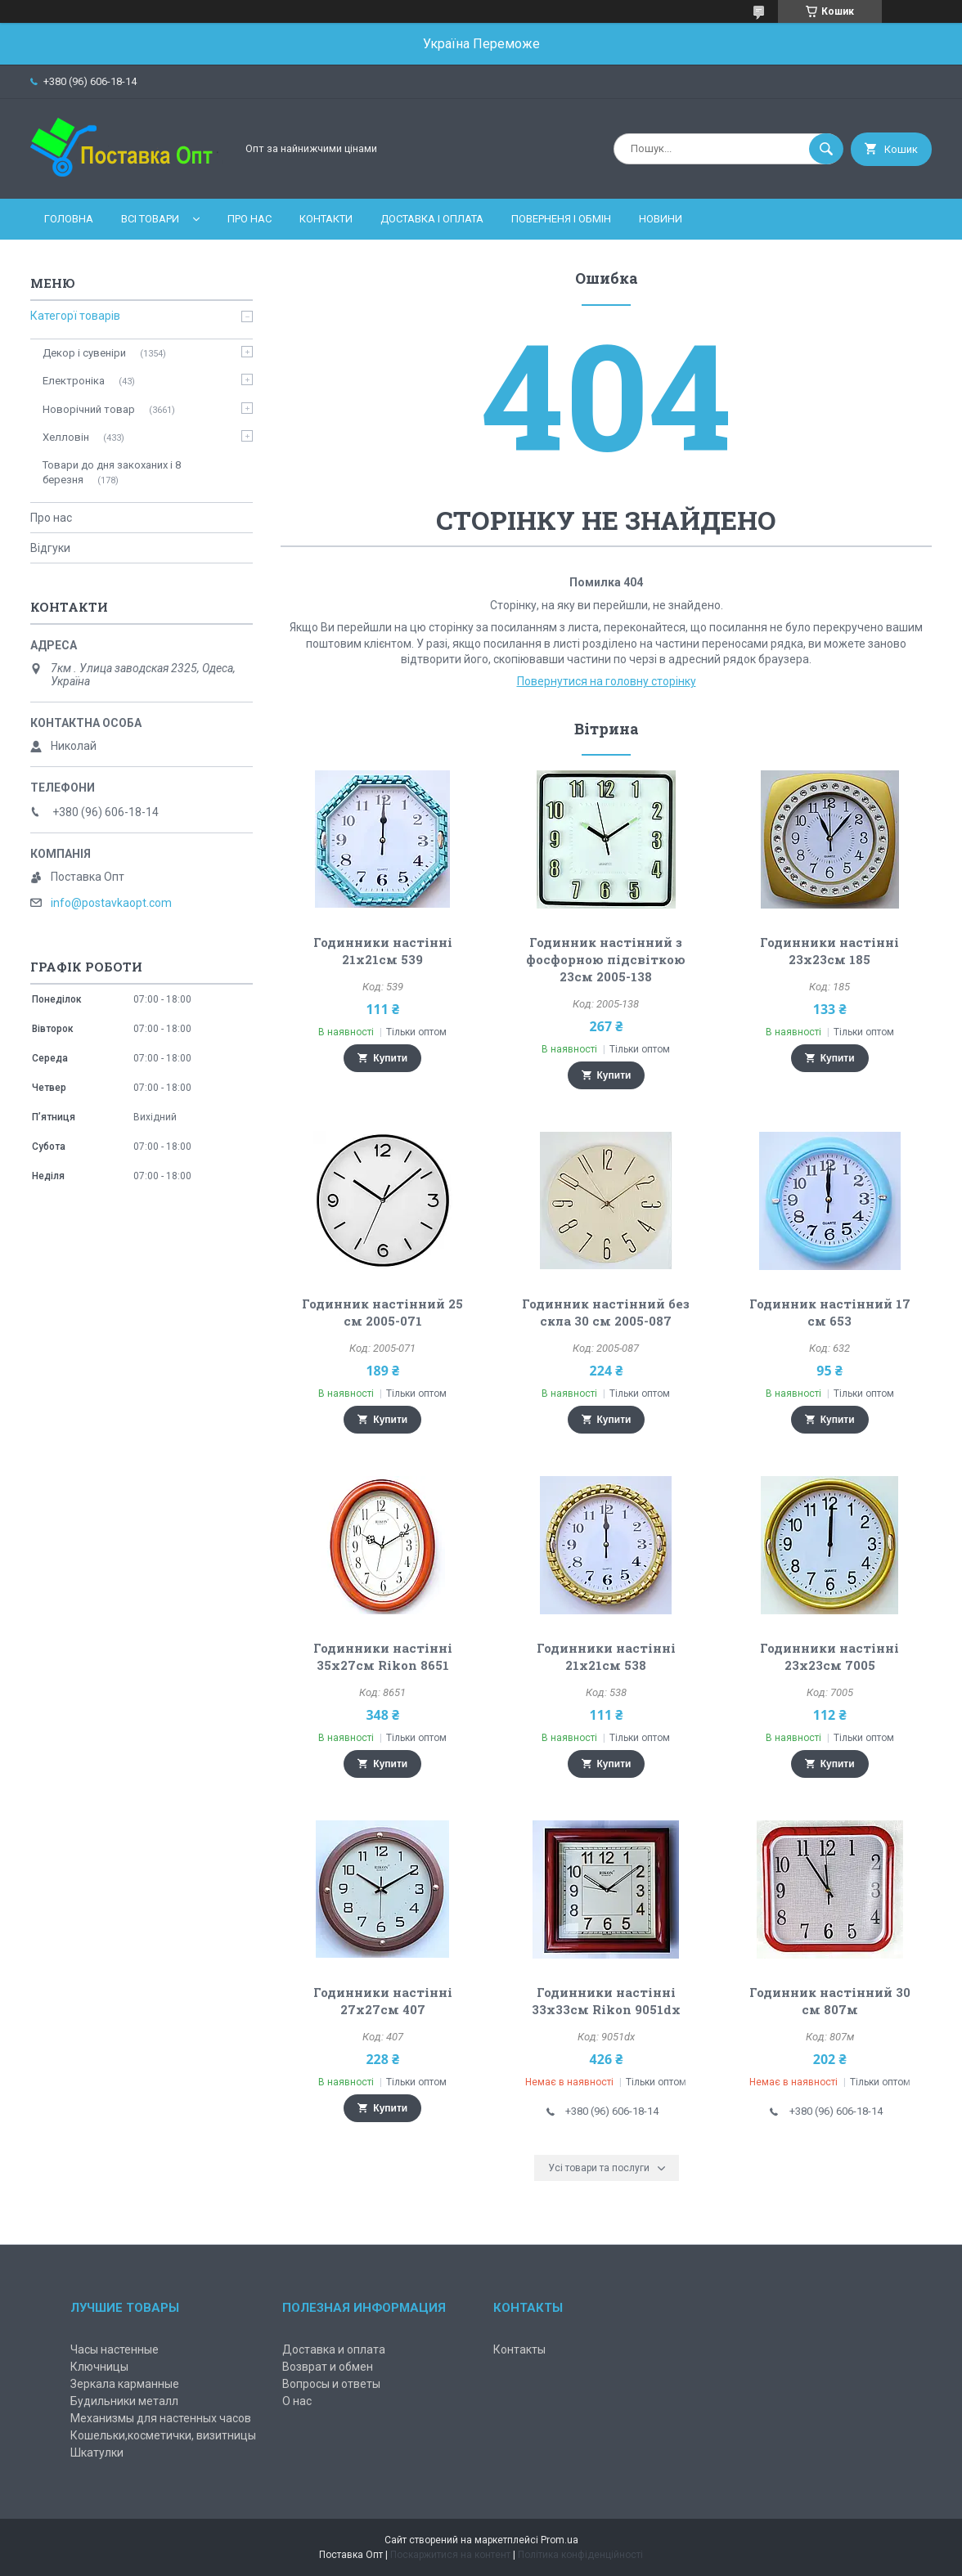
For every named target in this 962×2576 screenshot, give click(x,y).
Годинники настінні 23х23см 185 (829, 950)
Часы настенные (114, 2349)
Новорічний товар (89, 409)
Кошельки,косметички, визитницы (163, 2435)
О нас (297, 2401)
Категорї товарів (75, 315)
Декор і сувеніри (84, 353)
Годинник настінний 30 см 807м (829, 2000)
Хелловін (66, 437)
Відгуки (50, 547)
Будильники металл (124, 2401)
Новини (660, 219)
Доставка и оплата (333, 2349)
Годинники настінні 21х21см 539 (382, 950)
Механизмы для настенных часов (160, 2418)
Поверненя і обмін (561, 219)
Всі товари (150, 219)
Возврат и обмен (327, 2366)
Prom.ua (559, 2540)
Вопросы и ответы (331, 2383)
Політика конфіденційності (580, 2554)
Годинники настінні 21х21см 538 (606, 1656)
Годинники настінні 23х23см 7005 (829, 1656)
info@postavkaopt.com (111, 902)
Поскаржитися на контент (450, 2554)
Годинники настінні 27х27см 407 (382, 2000)
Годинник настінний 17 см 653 (829, 1312)
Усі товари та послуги (599, 2168)
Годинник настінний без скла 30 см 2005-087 (606, 1312)
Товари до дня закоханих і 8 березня (112, 472)
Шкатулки (97, 2452)
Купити (390, 1058)
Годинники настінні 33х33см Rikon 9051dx (606, 2000)
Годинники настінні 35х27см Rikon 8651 (382, 1656)
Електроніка (74, 381)
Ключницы (99, 2366)
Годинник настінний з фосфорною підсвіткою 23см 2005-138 (606, 959)
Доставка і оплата (431, 219)
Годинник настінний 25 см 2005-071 (382, 1312)
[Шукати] (826, 148)
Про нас (249, 219)
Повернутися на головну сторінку (606, 681)
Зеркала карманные (124, 2383)
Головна (68, 219)
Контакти (326, 219)
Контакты (519, 2349)
